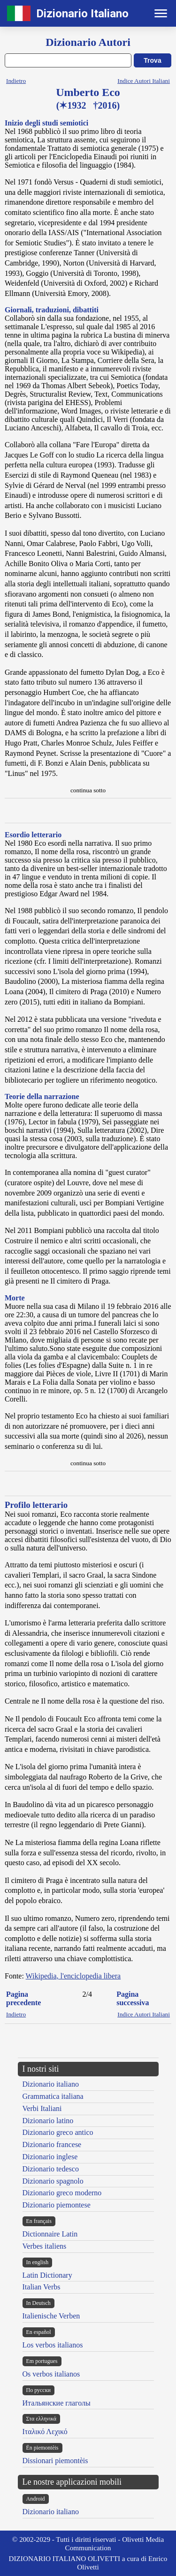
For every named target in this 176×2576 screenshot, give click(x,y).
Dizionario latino (48, 2121)
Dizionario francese (52, 2144)
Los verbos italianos (53, 2345)
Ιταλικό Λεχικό (45, 2432)
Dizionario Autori (88, 42)
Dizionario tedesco (51, 2169)
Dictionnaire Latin (50, 2234)
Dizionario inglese (50, 2157)
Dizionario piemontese (57, 2205)
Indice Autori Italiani (143, 80)
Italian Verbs (42, 2287)
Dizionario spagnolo (53, 2181)
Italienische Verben (51, 2316)
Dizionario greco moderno (62, 2193)
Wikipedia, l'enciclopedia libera (73, 1976)
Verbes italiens (45, 2246)
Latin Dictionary (47, 2275)
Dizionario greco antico (58, 2132)
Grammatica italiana (53, 2096)
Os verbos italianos (51, 2374)
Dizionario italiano (51, 2084)
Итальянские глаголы (57, 2403)
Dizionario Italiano (82, 13)
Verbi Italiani (42, 2108)
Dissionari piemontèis (55, 2461)
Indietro (16, 80)
